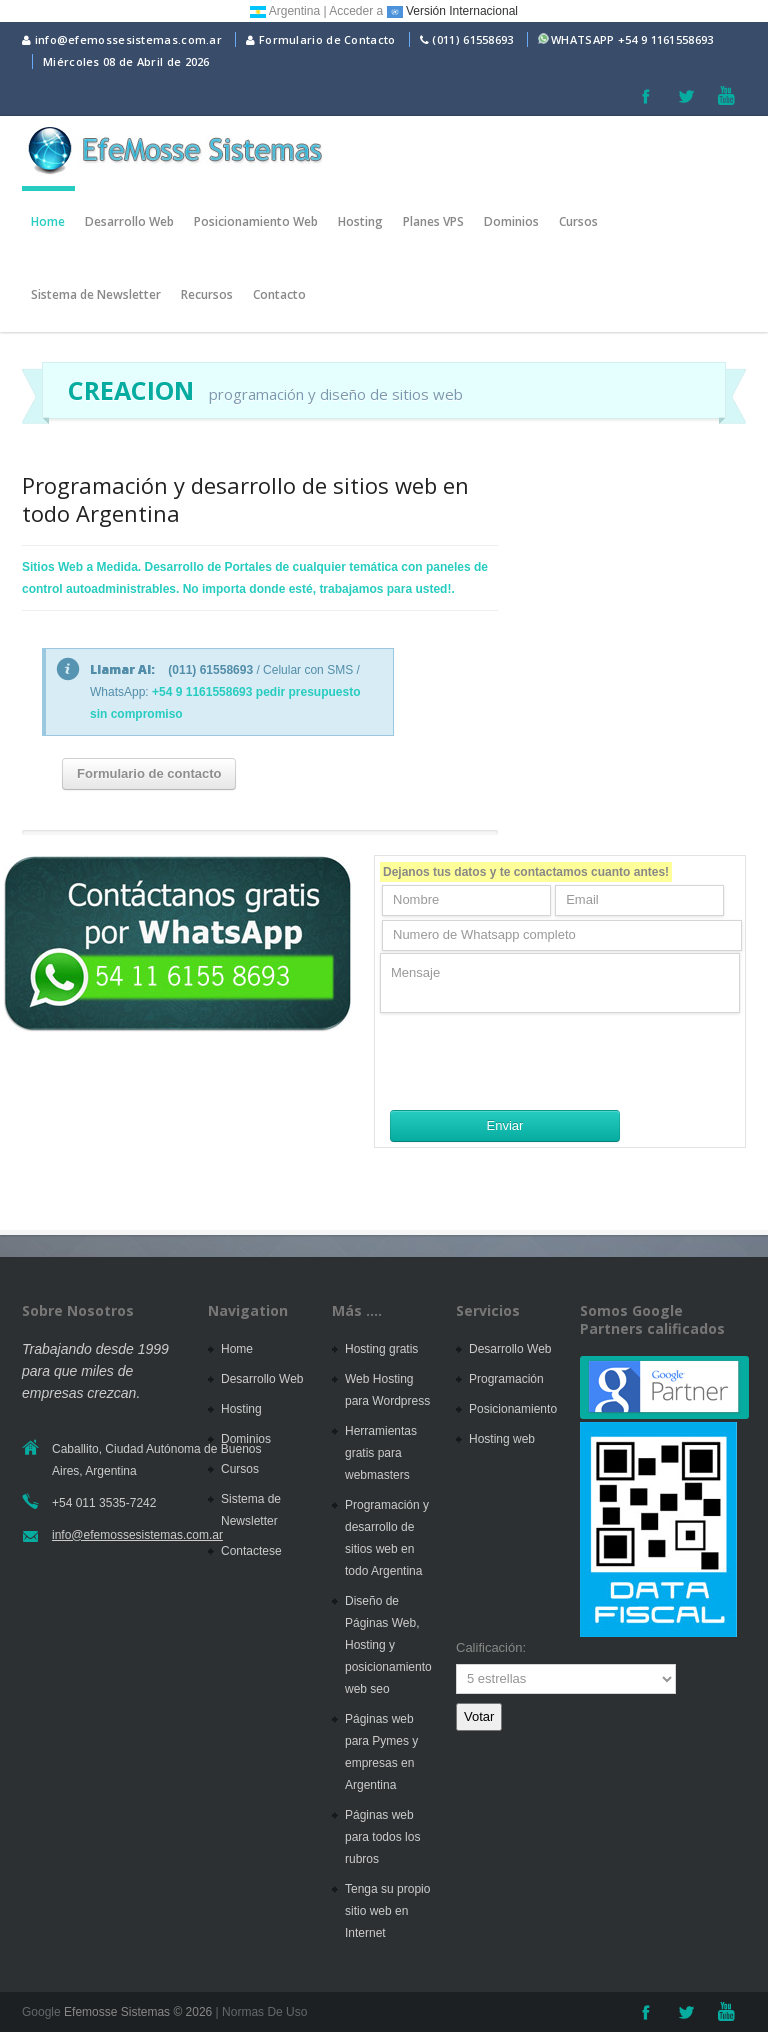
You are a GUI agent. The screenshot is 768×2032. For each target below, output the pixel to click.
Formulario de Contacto (320, 39)
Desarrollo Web (129, 221)
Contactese (251, 1551)
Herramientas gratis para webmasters (381, 1453)
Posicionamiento (513, 1409)
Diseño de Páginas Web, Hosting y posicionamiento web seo (388, 1645)
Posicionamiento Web (256, 221)
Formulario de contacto (149, 773)
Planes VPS (433, 221)
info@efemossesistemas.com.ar (122, 39)
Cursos (578, 221)
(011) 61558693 (472, 39)
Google (41, 2012)
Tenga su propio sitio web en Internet (387, 1911)
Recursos (207, 294)
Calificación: (491, 1647)
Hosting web (502, 1439)
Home (48, 221)
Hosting (360, 221)
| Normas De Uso (259, 2012)
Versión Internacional (452, 11)
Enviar (505, 1125)
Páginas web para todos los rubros (382, 1837)
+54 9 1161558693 (666, 39)
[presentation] (532, 1061)
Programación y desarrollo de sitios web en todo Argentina (245, 499)
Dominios (511, 221)
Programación (506, 1379)
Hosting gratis (381, 1349)
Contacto (279, 294)
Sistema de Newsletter (96, 294)
